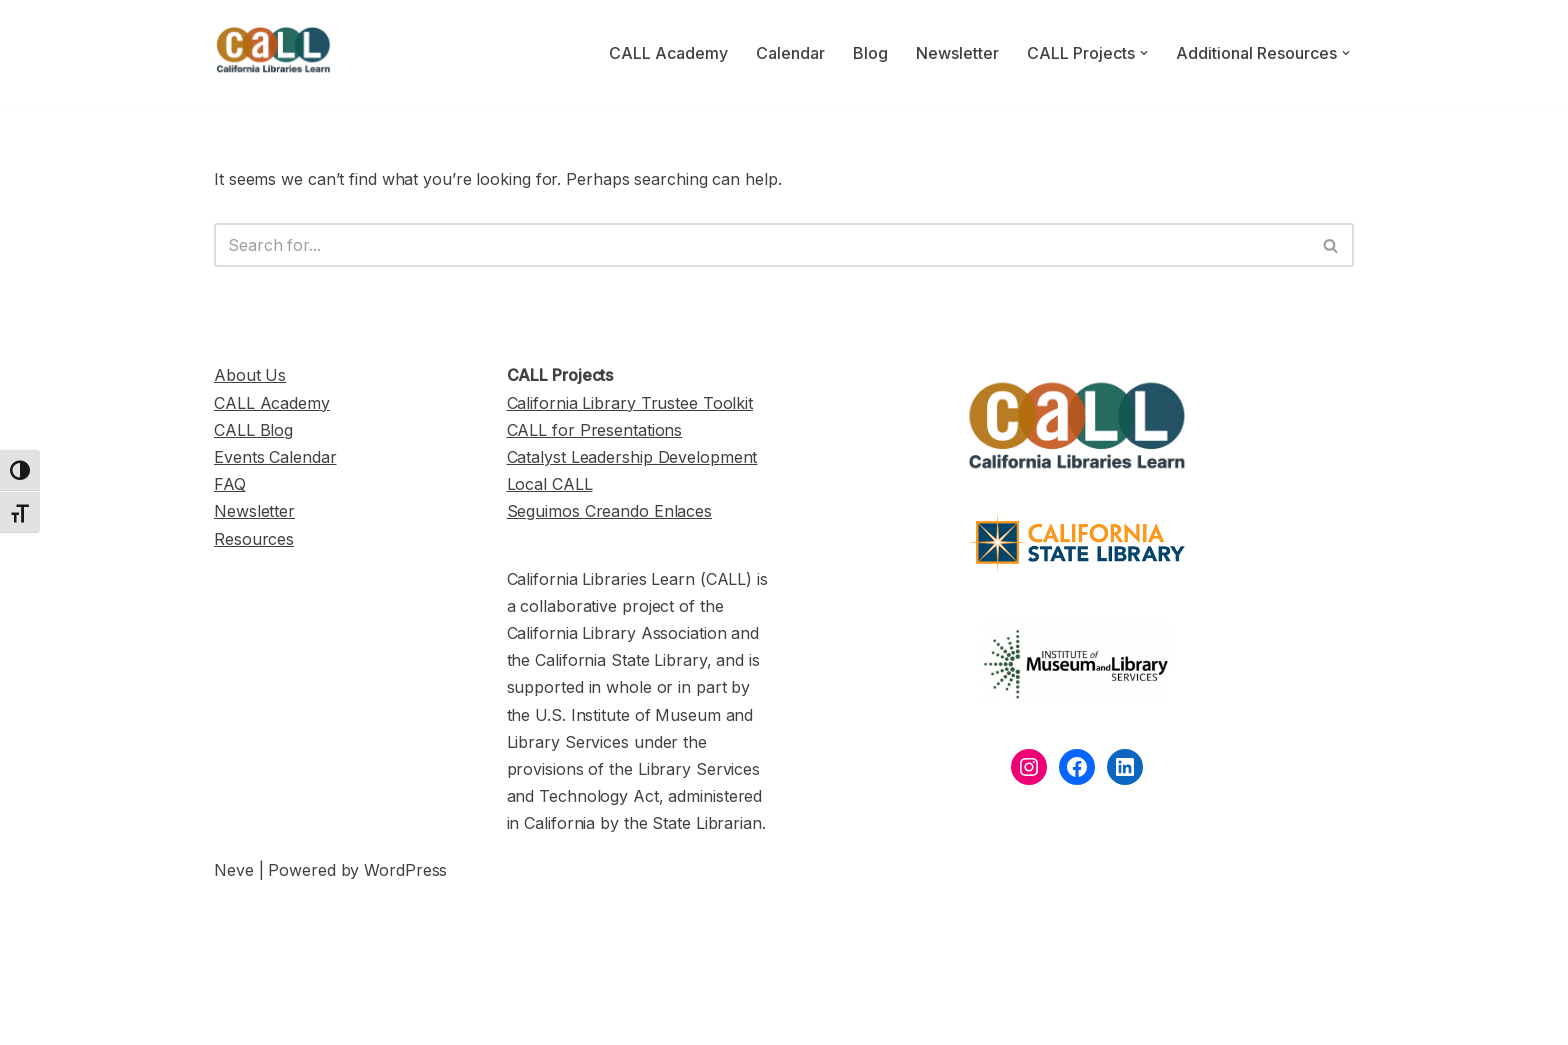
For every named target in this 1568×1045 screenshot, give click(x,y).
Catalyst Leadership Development (632, 457)
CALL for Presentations (595, 430)
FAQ (230, 484)
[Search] (761, 245)
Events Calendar (275, 457)
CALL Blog (253, 430)
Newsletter (957, 53)
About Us (250, 375)
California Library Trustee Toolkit (630, 403)
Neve (234, 870)
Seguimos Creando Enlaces (610, 511)
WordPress (405, 870)
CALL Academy (668, 53)
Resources (254, 539)
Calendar (790, 53)
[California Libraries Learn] (274, 53)
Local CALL (550, 484)
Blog (870, 53)
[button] (1144, 53)
